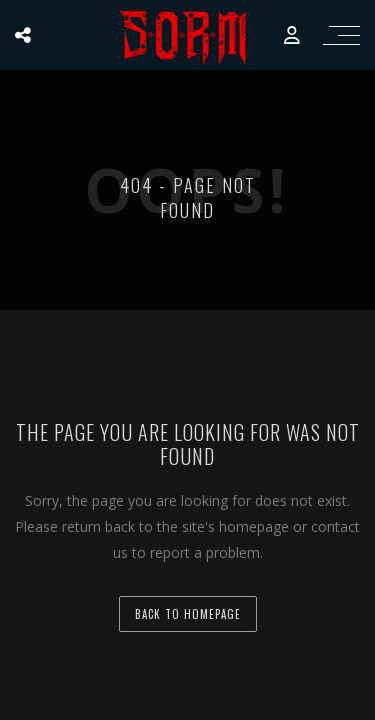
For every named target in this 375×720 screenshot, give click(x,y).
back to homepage (188, 614)
